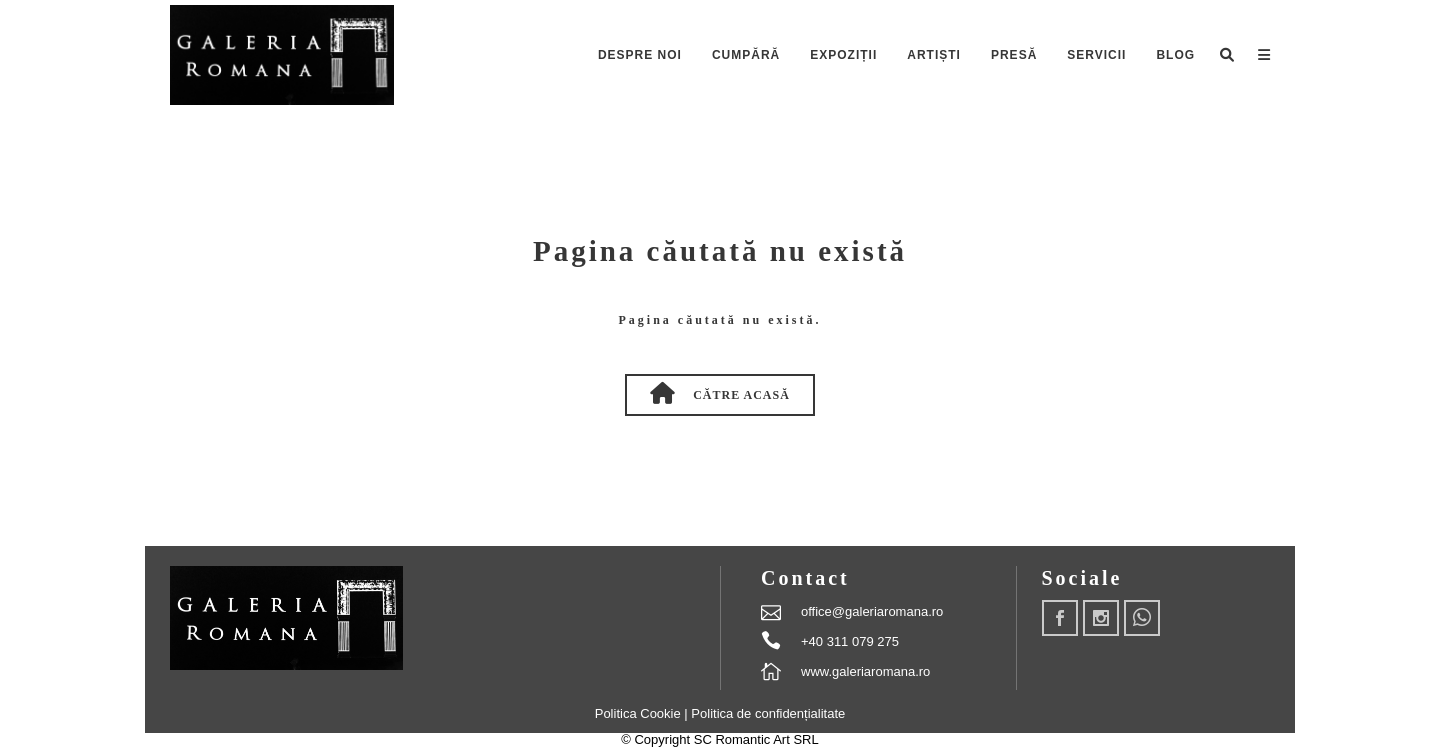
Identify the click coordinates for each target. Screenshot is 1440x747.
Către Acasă (720, 393)
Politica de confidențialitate (768, 713)
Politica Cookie (640, 713)
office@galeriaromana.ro (872, 611)
